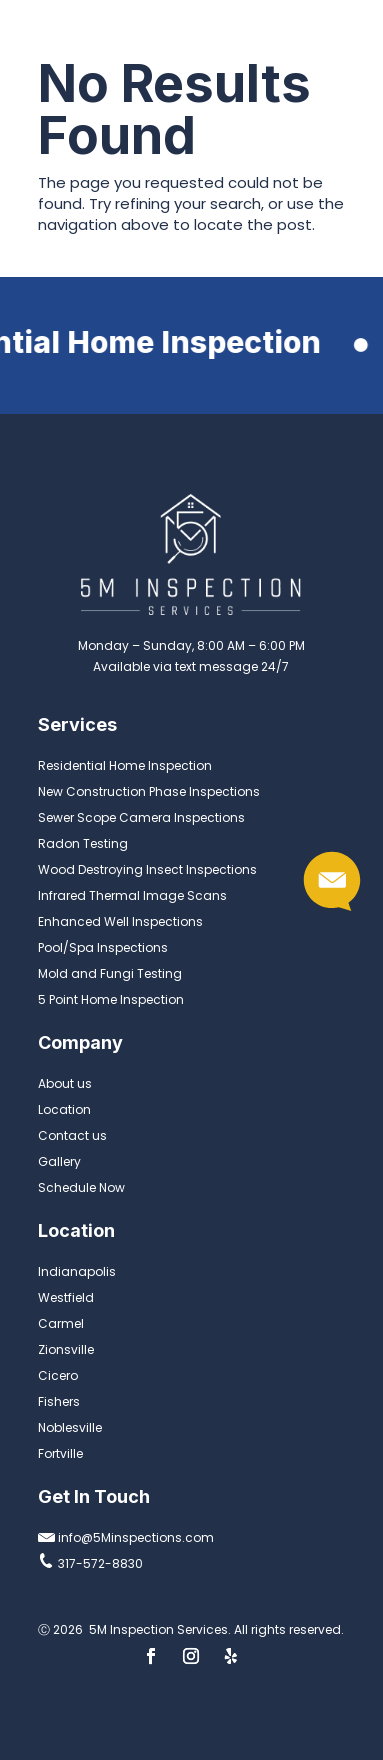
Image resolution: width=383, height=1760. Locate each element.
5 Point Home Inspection (111, 999)
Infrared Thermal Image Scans (132, 895)
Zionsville (66, 1349)
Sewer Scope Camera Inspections (141, 817)
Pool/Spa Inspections (103, 947)
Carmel (61, 1323)
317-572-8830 (90, 1563)
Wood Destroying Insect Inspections (147, 869)
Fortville (60, 1453)
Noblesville (70, 1427)
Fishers (59, 1401)
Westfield (66, 1297)
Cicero (58, 1375)
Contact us (72, 1135)
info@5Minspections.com (126, 1537)
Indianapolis (77, 1271)
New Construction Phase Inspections (149, 791)
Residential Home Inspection (125, 765)
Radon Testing (83, 843)
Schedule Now (81, 1187)
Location (64, 1109)
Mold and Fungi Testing (110, 973)
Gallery (59, 1161)
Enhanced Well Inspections (120, 921)
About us (65, 1083)
